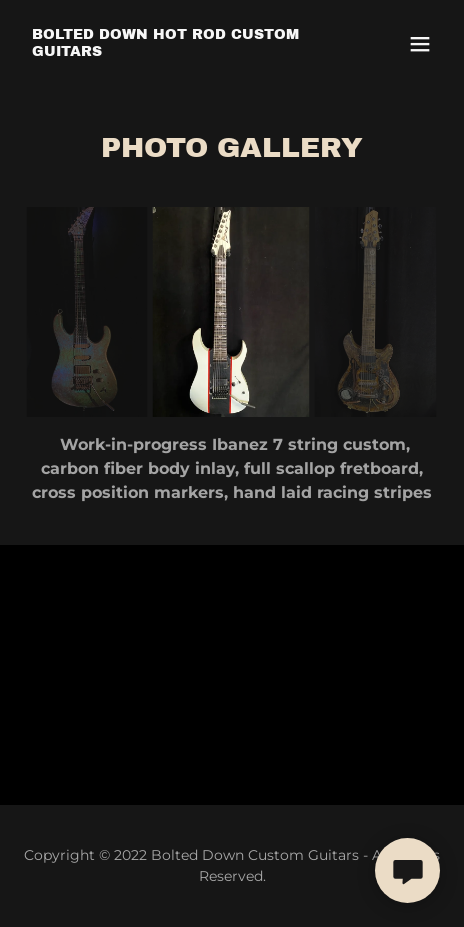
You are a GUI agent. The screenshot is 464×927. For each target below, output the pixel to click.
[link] (169, 50)
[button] (420, 44)
